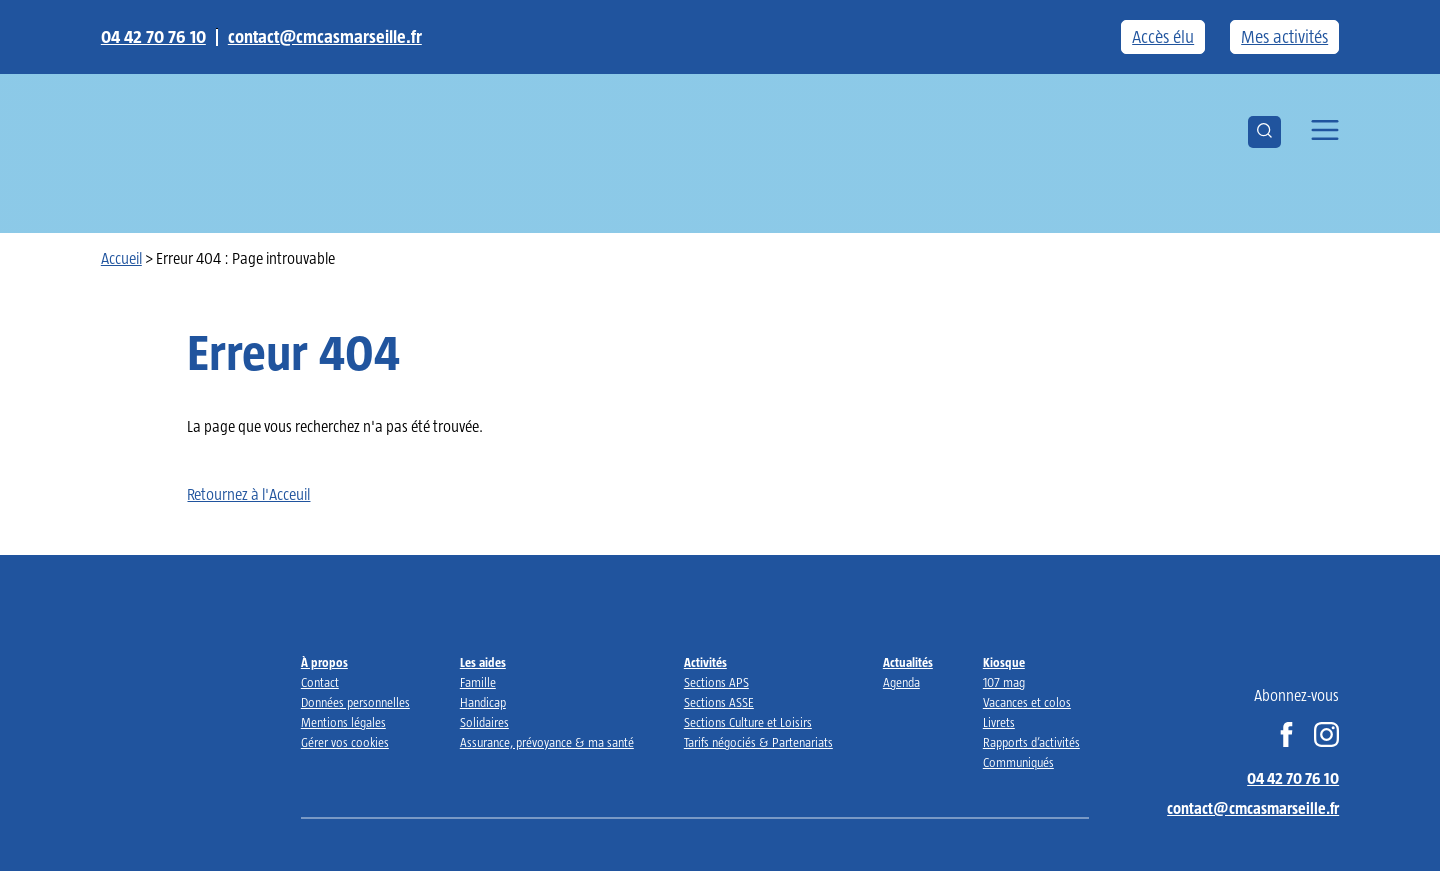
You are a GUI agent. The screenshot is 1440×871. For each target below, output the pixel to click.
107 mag (1004, 682)
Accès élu (1163, 37)
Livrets (999, 722)
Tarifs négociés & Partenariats (758, 742)
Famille (478, 682)
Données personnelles (355, 702)
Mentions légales (343, 722)
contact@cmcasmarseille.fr (325, 37)
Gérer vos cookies (345, 742)
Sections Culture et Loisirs (748, 722)
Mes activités (1284, 37)
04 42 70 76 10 (153, 37)
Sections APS (716, 682)
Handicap (483, 702)
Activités (705, 662)
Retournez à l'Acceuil (248, 494)
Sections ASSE (719, 702)
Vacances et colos (1027, 702)
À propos (324, 662)
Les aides (483, 662)
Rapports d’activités (1031, 742)
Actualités (908, 662)
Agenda (901, 682)
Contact (320, 682)
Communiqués (1018, 762)
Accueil (121, 258)
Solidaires (484, 722)
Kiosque (1004, 662)
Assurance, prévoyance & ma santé (547, 742)
